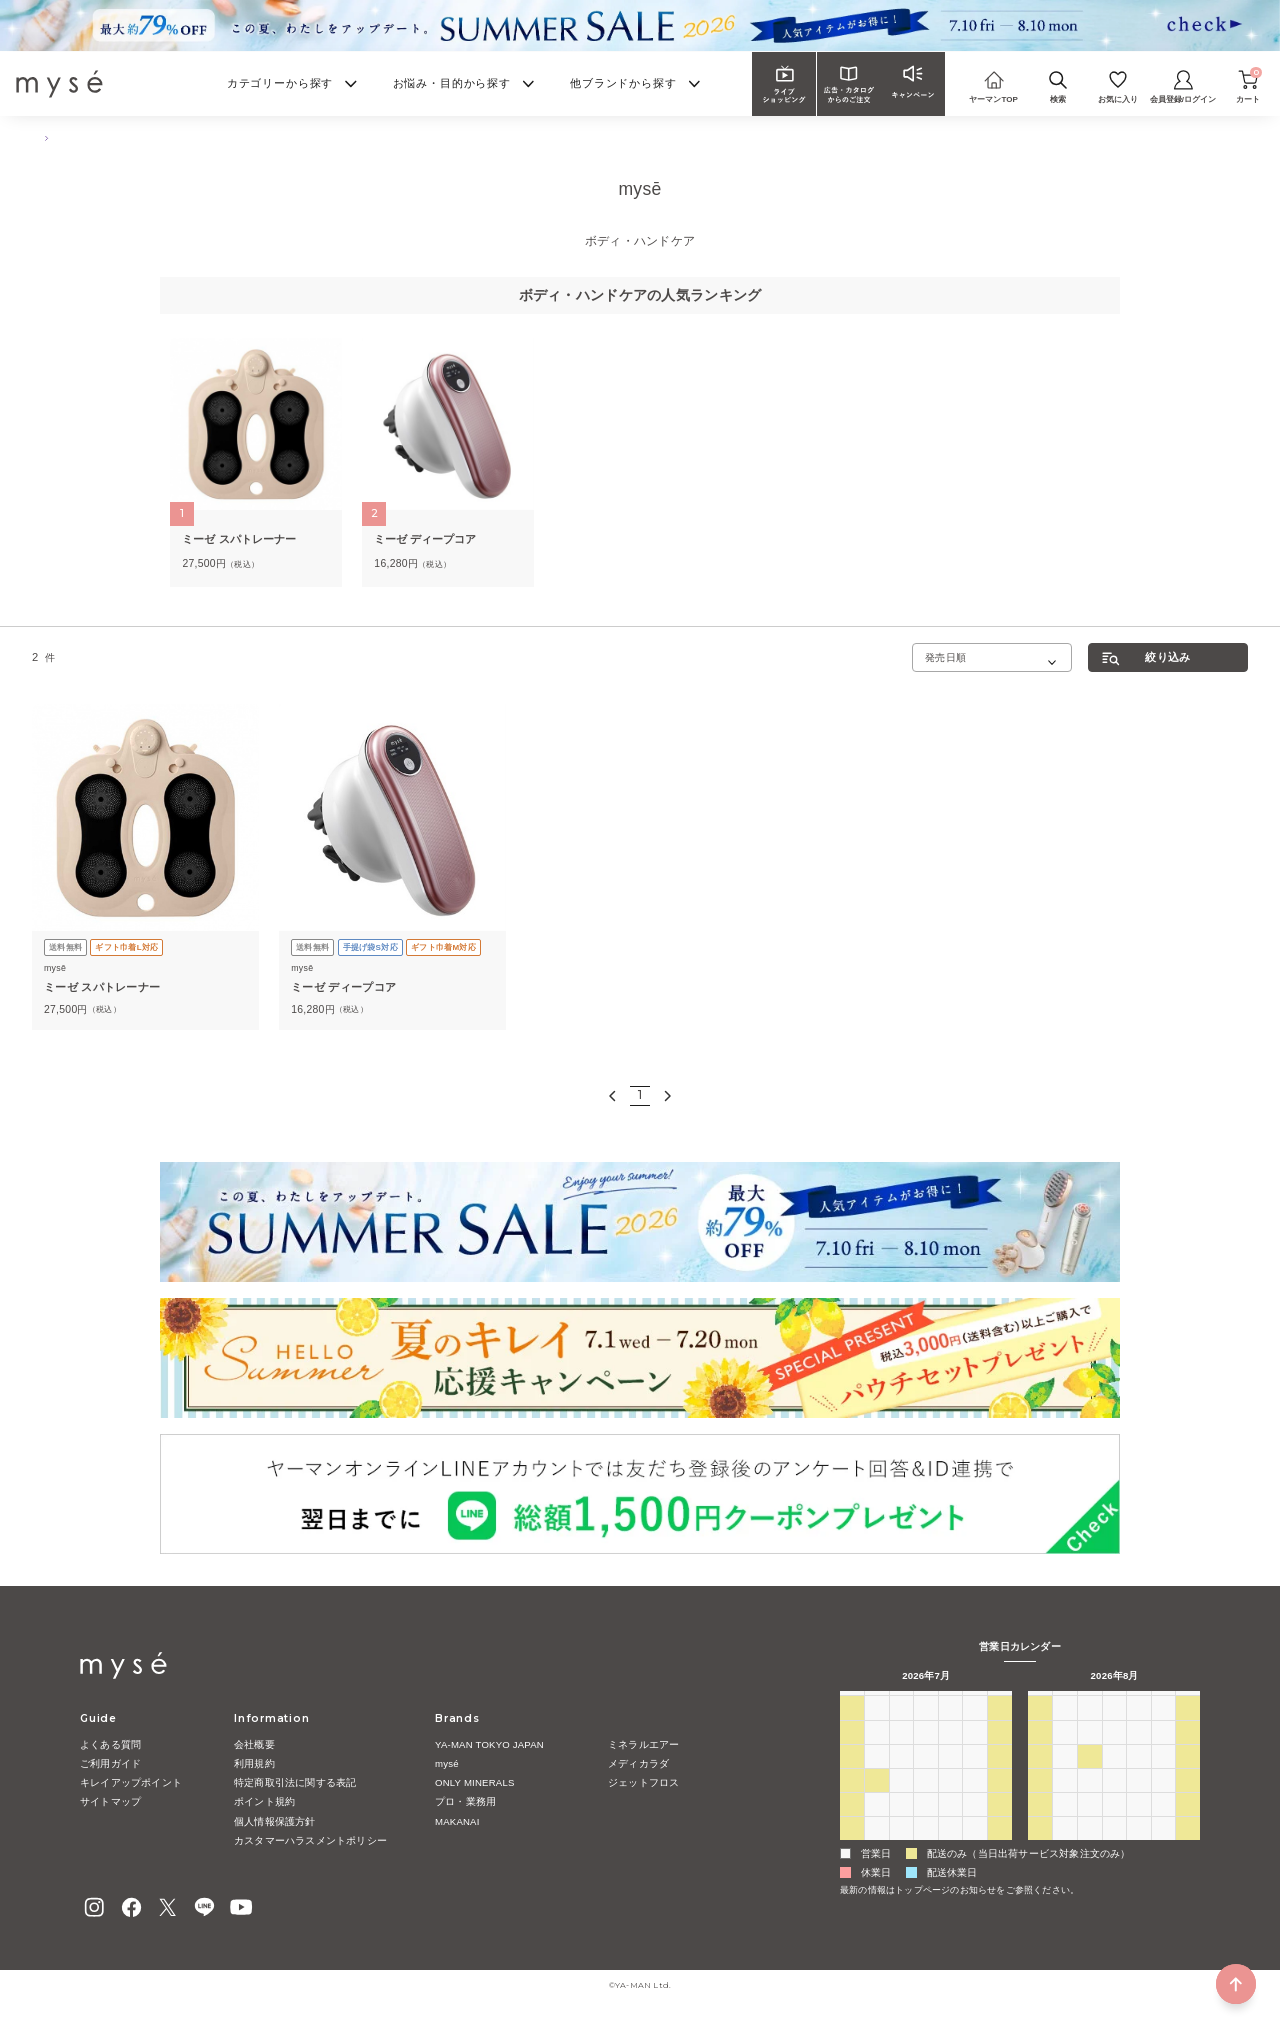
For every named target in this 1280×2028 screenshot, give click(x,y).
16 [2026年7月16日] (950, 1776)
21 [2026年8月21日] (1163, 1800)
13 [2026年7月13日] (876, 1776)
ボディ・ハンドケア (112, 137)
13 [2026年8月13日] (1138, 1776)
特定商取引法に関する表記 (295, 1782)
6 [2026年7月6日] (877, 1752)
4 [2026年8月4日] (902, 1849)
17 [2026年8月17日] (1065, 1800)
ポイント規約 (264, 1801)
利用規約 (254, 1763)
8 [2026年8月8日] (1000, 1849)
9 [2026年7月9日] (951, 1752)
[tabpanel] (255, 462)
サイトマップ (110, 1801)
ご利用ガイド (110, 1763)
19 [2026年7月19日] (851, 1800)
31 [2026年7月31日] (975, 1824)
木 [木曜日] (950, 1702)
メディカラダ (638, 1763)
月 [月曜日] (877, 1702)
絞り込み (1167, 657)
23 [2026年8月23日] (1040, 1824)
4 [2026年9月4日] (1164, 1849)
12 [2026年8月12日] (1114, 1776)
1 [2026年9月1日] (1090, 1849)
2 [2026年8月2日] (852, 1849)
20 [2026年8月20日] (1138, 1800)
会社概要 (254, 1744)
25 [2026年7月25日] (999, 1800)
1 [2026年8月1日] (1000, 1824)
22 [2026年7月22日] (925, 1800)
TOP (40, 137)
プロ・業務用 (465, 1801)
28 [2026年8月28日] (1163, 1824)
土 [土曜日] (1000, 1702)
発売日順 (945, 657)
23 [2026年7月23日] (950, 1800)
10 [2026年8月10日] (1065, 1776)
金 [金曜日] (975, 1702)
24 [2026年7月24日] (975, 1800)
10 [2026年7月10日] (975, 1752)
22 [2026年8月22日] (1188, 1800)
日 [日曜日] (852, 1702)
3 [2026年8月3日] (877, 1849)
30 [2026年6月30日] (901, 1728)
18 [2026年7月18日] (999, 1776)
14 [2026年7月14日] (901, 1776)
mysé (447, 1763)
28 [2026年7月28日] (901, 1824)
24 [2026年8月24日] (1065, 1824)
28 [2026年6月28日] (851, 1728)
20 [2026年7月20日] (876, 1800)
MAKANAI (457, 1821)
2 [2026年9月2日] (1115, 1849)
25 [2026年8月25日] (1089, 1824)
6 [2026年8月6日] (951, 1849)
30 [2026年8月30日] (1040, 1849)
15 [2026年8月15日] (1188, 1776)
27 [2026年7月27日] (876, 1824)
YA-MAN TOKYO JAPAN (489, 1744)
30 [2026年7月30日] (950, 1824)
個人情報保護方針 (275, 1821)
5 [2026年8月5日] (926, 1849)
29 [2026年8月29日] (1188, 1824)
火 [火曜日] (901, 1702)
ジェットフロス (643, 1782)
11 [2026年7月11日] (999, 1752)
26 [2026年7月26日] (851, 1824)
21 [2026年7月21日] (901, 1800)
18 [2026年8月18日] (1089, 1800)
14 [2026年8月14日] (1163, 1776)
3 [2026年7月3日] (975, 1728)
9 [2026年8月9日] (1041, 1776)
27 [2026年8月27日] (1138, 1824)
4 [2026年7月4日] (1000, 1728)
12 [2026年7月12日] (851, 1776)
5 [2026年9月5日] (1189, 1849)
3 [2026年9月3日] (1139, 1849)
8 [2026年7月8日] (926, 1752)
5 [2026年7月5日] (852, 1752)
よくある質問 (110, 1744)
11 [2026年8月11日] (1089, 1776)
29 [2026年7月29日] (925, 1824)
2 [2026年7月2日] (951, 1728)
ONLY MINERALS (475, 1782)
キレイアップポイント (131, 1782)
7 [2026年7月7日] (902, 1752)
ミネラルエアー (643, 1744)
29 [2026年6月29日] (876, 1728)
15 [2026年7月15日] (925, 1776)
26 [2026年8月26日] (1114, 1824)
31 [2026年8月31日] (1065, 1849)
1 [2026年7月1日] (926, 1728)
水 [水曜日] (926, 1702)
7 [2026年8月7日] (975, 1849)
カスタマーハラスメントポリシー (310, 1840)
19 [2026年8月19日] (1114, 1800)
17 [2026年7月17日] (975, 1776)
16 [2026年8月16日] (1040, 1800)
